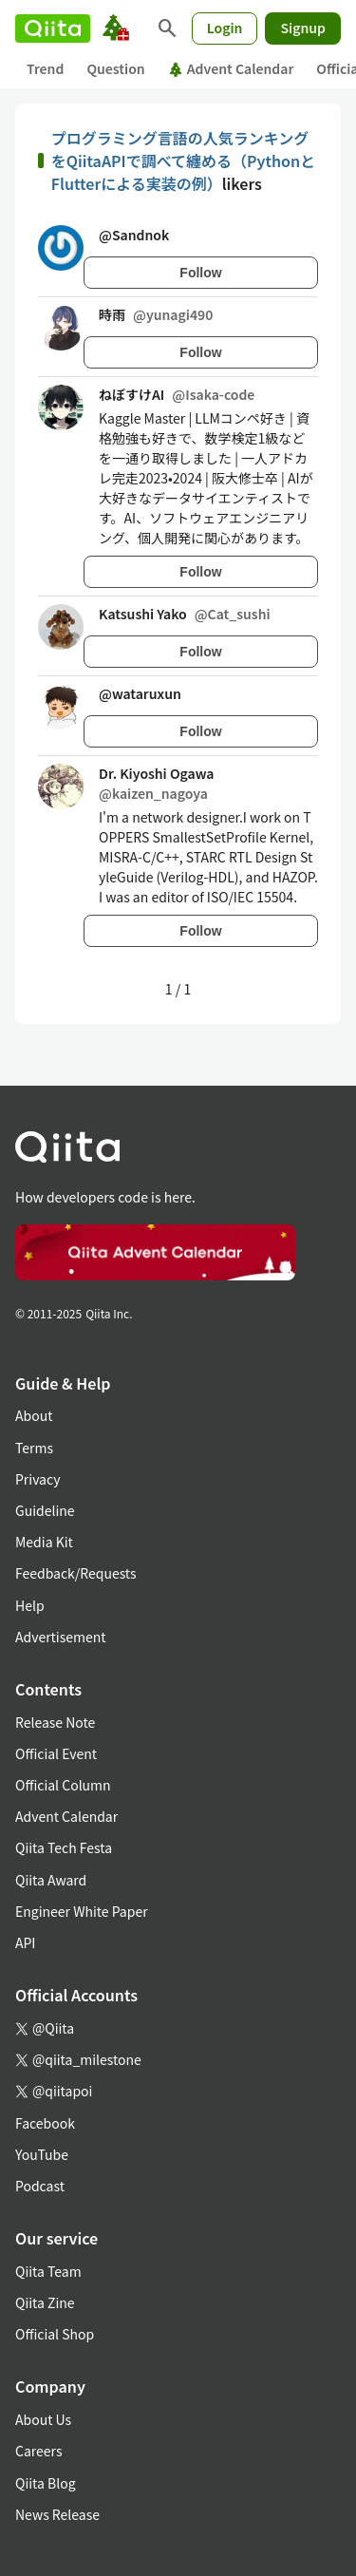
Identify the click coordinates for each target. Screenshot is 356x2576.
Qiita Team (48, 2271)
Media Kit (44, 1541)
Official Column (63, 1784)
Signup (303, 27)
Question (115, 68)
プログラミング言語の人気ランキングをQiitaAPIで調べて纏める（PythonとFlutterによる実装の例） (183, 160)
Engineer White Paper (81, 1911)
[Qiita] (52, 28)
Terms (34, 1447)
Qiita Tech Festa (63, 1847)
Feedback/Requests (76, 1572)
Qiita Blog (45, 2482)
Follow (200, 272)
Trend (45, 68)
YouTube (41, 2154)
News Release (57, 2514)
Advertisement (60, 1636)
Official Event (56, 1753)
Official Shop (54, 2333)
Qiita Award (50, 1879)
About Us (43, 2419)
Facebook (45, 2122)
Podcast (40, 2185)
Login (225, 27)
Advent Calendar (231, 68)
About (33, 1415)
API (25, 1942)
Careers (38, 2450)
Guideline (45, 1510)
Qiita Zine (45, 2302)
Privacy (37, 1478)
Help (30, 1605)
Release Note (55, 1722)
